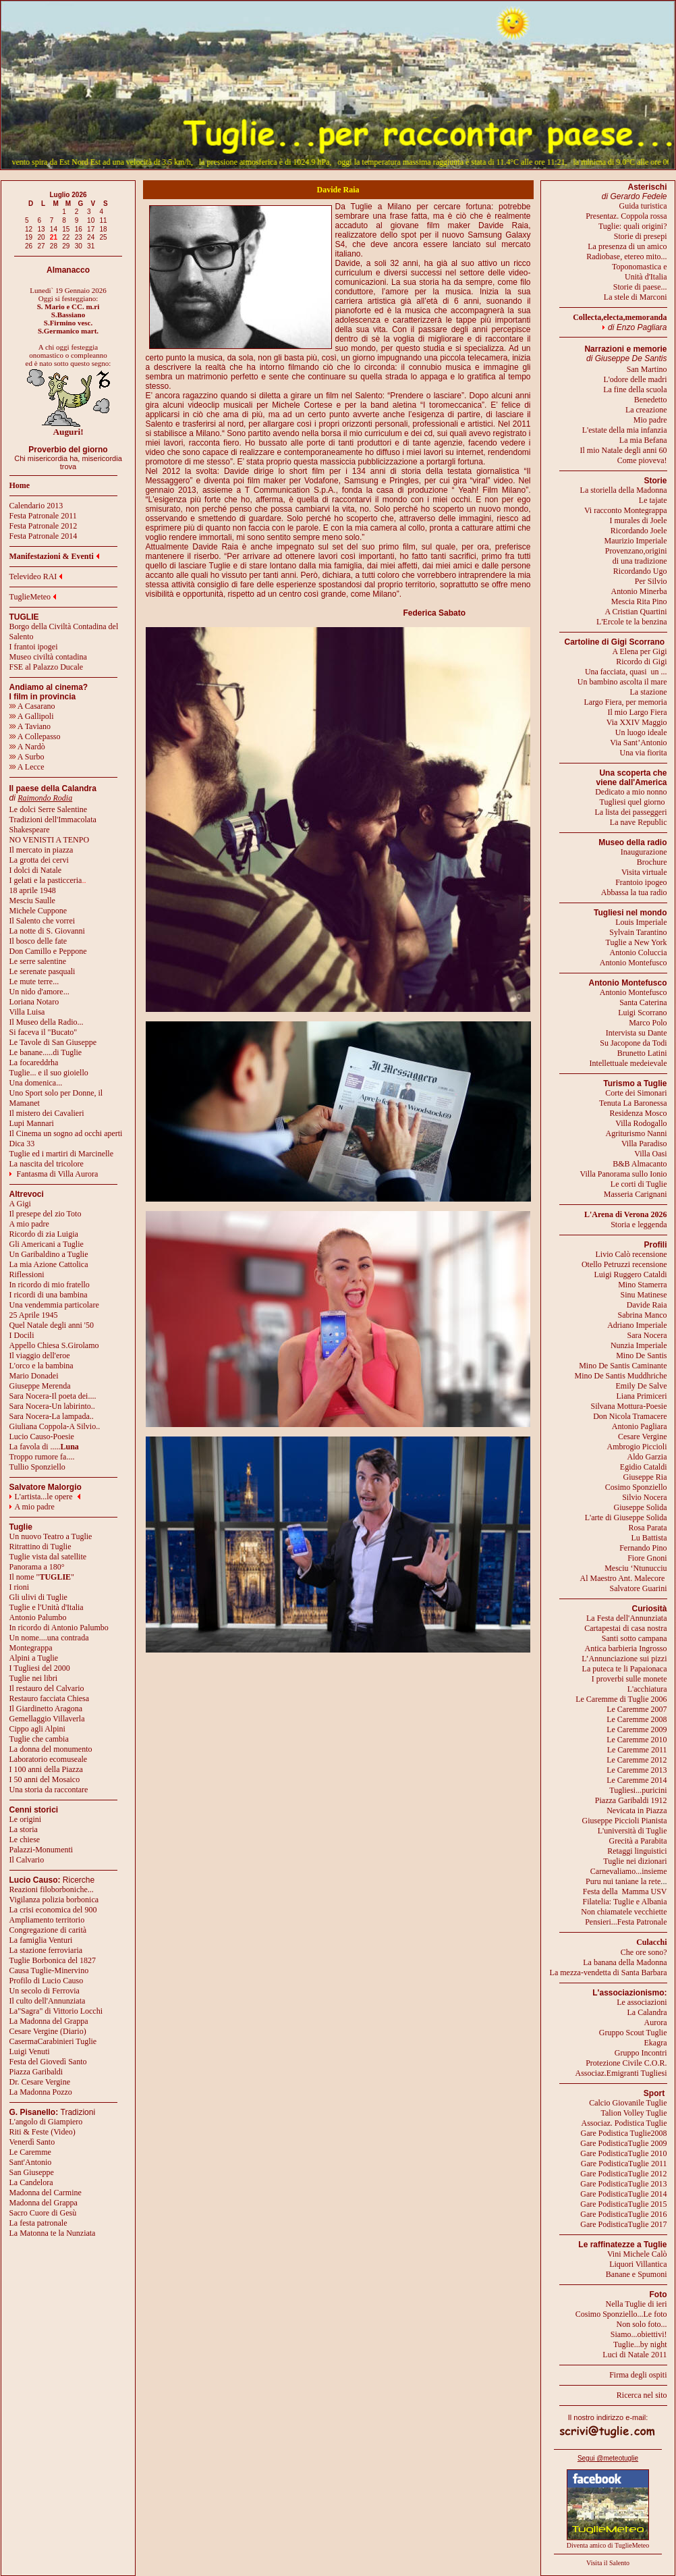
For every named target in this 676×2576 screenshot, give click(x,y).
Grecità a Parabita (638, 1841)
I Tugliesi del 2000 (39, 1668)
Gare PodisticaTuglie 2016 (623, 2214)
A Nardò (27, 746)
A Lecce (27, 767)
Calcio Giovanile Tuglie (628, 2103)
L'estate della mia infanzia (624, 430)
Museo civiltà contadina (48, 657)
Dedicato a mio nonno (631, 792)
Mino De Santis (641, 1355)
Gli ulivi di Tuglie (38, 1597)
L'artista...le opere (44, 1496)
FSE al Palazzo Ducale (46, 667)
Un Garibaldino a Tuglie (48, 1254)
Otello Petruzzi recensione (624, 1264)
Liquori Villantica (638, 2264)
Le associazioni (642, 2002)
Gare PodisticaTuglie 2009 (623, 2143)
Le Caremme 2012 (637, 1760)
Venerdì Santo (32, 2142)
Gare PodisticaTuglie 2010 (623, 2153)
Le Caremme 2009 (637, 1729)
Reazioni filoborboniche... (51, 1889)
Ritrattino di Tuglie (40, 1546)
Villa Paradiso (644, 1143)
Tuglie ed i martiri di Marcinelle (61, 1153)
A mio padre (29, 1224)
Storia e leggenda (639, 1224)
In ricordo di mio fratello (49, 1284)
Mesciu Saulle (32, 900)
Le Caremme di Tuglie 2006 (621, 1699)
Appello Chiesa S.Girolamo (54, 1345)
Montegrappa (31, 1648)
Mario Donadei (34, 1375)
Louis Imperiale (641, 922)
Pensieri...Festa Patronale (626, 1922)
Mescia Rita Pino (639, 601)
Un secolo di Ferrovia (44, 1990)
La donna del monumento (50, 1749)
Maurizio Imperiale (635, 540)
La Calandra (647, 2012)
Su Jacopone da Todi (633, 1043)
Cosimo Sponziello (636, 1487)
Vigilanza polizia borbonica (54, 1899)
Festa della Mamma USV (625, 1891)
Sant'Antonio (30, 2162)
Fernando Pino (643, 1548)
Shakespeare (29, 829)
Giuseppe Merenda (40, 1386)
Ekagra (655, 2042)
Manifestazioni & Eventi (51, 556)
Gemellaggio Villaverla (47, 1718)
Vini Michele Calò (637, 2254)
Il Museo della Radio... (46, 1022)
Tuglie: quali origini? (632, 226)
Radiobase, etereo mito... (626, 256)
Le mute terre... (34, 981)
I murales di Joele (638, 520)
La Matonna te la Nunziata (52, 2233)
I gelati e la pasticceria (45, 880)
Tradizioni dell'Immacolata (52, 819)
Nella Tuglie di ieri (636, 2304)
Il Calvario (27, 1859)
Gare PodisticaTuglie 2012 (623, 2173)
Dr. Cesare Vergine (40, 2082)
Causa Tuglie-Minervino (49, 1970)
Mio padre (650, 420)
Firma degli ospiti (638, 2375)
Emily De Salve (641, 1386)
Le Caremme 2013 (637, 1770)
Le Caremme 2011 (637, 1749)
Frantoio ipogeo (641, 882)
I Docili (21, 1335)
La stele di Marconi (635, 297)
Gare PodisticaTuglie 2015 (623, 2204)
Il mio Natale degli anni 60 (623, 450)
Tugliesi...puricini (638, 1790)
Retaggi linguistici (637, 1851)
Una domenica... (36, 1083)
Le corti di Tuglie (639, 1184)
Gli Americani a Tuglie (46, 1244)
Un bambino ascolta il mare (622, 682)
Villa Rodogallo (641, 1123)
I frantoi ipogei (33, 646)
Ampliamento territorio (47, 1920)
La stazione (648, 692)
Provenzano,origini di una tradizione (636, 556)
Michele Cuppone (38, 910)
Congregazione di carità (48, 1930)
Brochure (652, 862)
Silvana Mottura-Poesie (629, 1406)
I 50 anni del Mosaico (44, 1779)
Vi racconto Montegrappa (625, 510)
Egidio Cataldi (643, 1467)
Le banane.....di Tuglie (45, 1052)
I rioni (19, 1587)
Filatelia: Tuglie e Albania (625, 1901)
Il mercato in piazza (41, 850)
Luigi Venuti (29, 2051)
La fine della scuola (635, 389)
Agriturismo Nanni (636, 1133)
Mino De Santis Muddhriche (621, 1375)
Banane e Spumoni (636, 2274)
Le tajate (653, 500)
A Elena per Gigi (640, 651)
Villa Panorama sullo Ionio (623, 1174)
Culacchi (651, 1942)
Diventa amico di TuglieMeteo (608, 2545)
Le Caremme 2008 (637, 1719)
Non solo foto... (642, 2324)
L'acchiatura (647, 1689)
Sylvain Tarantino (638, 932)
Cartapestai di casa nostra (625, 1628)
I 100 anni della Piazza (46, 1769)
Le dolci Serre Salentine (48, 809)
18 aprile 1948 (32, 890)
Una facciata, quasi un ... (626, 671)
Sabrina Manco (642, 1315)
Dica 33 (22, 1143)
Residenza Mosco (638, 1113)
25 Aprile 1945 (33, 1315)
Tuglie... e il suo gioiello (48, 1072)
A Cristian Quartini (636, 611)
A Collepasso (35, 736)
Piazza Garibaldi (36, 2071)
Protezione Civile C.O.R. (626, 2063)
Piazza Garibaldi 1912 (631, 1800)
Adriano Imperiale (637, 1325)
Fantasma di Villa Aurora (57, 1174)
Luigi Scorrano (642, 1012)
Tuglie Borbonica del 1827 (52, 1960)
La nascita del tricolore (46, 1164)
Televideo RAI (36, 576)
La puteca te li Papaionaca (624, 1668)
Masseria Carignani (635, 1194)
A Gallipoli (31, 716)
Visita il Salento (607, 2563)
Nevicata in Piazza (637, 1810)
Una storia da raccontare (48, 1789)
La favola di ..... (44, 1446)
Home (19, 485)
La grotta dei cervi (39, 860)
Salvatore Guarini (638, 1588)
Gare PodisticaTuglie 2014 (623, 2194)
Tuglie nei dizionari (635, 1861)
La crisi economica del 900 (53, 1909)
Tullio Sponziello (37, 1467)
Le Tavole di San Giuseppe (53, 1042)
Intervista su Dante (636, 1033)
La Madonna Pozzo (40, 2092)
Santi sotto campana (634, 1638)
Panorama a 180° (37, 1567)
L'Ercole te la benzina (631, 621)
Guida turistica (643, 206)
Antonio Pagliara (639, 1426)
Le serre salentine (38, 961)
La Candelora (31, 2182)
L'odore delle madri (635, 379)
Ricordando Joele (639, 530)
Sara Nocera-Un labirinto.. (52, 1406)
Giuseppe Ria (645, 1477)
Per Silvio (651, 581)
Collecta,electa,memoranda (620, 317)
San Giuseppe (31, 2172)
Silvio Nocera (644, 1497)
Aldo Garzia (647, 1456)
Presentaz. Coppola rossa (626, 216)
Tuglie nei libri (33, 1678)
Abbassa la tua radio (634, 892)
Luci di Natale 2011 (634, 2354)
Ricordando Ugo (640, 571)
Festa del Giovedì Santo (48, 2061)
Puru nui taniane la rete (623, 1881)
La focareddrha (34, 1062)
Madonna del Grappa (43, 2202)
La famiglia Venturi (41, 1940)
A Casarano (32, 706)
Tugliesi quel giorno (633, 802)
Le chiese (24, 1839)
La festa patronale (38, 2223)
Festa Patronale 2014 (43, 536)
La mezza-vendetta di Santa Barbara (608, 1972)
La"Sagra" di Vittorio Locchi (56, 2011)
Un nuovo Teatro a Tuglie (50, 1536)
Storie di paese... (640, 287)
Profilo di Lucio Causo (46, 1980)
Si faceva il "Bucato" (43, 1032)
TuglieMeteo (30, 596)
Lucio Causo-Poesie (41, 1436)
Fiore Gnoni (647, 1558)
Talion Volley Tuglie (633, 2113)
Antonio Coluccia (638, 952)
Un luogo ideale (641, 732)
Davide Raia (647, 1305)
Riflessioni (27, 1274)
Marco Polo (648, 1022)
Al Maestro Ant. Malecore (622, 1578)
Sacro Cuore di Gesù (43, 2213)
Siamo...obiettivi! (639, 2334)
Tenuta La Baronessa (633, 1103)
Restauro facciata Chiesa (49, 1698)
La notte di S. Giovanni (47, 931)
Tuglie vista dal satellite (48, 1556)
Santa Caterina (643, 1002)
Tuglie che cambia (39, 1739)
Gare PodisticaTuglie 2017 (623, 2224)
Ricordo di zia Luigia (43, 1234)
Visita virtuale (644, 872)
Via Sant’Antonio (638, 742)
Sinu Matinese (644, 1294)
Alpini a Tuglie (34, 1658)
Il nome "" (41, 1577)
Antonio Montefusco (633, 962)
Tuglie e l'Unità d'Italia (46, 1607)
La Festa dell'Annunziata (626, 1618)
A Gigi (20, 1203)
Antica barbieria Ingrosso (626, 1648)
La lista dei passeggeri (631, 812)
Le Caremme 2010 (637, 1739)
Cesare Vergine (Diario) (47, 2031)
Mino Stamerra (642, 1284)
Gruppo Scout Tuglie (633, 2032)
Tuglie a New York (636, 942)
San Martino (647, 369)
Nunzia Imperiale (639, 1345)
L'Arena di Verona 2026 (625, 1214)
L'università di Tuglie (632, 1830)
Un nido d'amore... (39, 991)
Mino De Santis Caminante (623, 1365)
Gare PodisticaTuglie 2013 (623, 2184)
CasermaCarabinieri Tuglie (53, 2041)
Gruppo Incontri (641, 2053)
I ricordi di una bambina (48, 1294)
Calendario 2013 (36, 505)
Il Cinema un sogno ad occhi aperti (66, 1133)
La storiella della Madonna (623, 490)
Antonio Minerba (639, 591)
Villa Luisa (27, 1012)
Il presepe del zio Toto (45, 1213)
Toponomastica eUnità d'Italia (639, 271)
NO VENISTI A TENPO (49, 839)
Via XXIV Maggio (637, 722)
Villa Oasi (650, 1153)
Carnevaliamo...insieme (628, 1871)
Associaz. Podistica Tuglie (624, 2123)
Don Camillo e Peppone (48, 951)
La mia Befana (643, 440)
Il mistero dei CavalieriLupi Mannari (46, 1118)
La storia (23, 1829)
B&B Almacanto (640, 1164)
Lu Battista (649, 1537)
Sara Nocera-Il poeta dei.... (52, 1396)
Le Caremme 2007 (637, 1709)
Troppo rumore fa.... (42, 1456)
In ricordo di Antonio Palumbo (59, 1627)
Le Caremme (30, 2152)
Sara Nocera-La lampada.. (51, 1416)
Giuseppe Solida (640, 1507)
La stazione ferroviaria (46, 1950)
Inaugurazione (644, 852)
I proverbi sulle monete (629, 1679)
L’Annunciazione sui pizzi (624, 1658)
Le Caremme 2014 (637, 1780)
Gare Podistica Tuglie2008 (624, 2133)
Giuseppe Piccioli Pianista (624, 1820)
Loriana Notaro (34, 1002)
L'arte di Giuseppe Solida (626, 1517)
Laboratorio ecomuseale (48, 1759)
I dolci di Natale (35, 870)
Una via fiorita (643, 752)
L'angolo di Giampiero (46, 2121)
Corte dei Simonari (636, 1093)
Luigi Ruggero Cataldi (630, 1274)
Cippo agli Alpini (37, 1729)
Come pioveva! (642, 460)
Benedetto (650, 399)
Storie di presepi (640, 236)
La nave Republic (638, 822)
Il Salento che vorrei (42, 920)
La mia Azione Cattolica (48, 1264)
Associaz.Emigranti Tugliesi (621, 2073)
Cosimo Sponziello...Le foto (621, 2314)
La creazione (646, 409)
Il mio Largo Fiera (637, 712)
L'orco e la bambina (41, 1365)
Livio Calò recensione (631, 1254)
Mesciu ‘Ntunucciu (635, 1568)
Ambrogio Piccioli (637, 1446)
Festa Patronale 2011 (43, 515)
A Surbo (27, 756)
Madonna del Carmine (45, 2192)
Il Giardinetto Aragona (46, 1708)
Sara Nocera (647, 1335)
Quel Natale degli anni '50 (51, 1325)
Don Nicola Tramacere (630, 1416)
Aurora (655, 2022)
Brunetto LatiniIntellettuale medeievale (628, 1058)
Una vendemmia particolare (54, 1305)
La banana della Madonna (625, 1962)
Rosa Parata (648, 1527)
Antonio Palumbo (38, 1617)
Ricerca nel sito (642, 2395)
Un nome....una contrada (49, 1637)
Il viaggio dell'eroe (39, 1355)
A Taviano (30, 726)
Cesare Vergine (642, 1436)
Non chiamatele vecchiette (624, 1911)
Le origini (25, 1819)
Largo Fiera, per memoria (625, 702)
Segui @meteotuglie (608, 2458)
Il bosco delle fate (38, 941)
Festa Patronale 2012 (43, 526)
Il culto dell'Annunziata (47, 2001)
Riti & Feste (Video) (42, 2132)
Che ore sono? (644, 1952)
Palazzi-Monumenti (41, 1849)
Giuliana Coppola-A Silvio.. (55, 1426)
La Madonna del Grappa (48, 2021)
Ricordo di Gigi (641, 661)
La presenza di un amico (627, 246)
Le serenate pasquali (42, 971)
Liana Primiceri (642, 1396)
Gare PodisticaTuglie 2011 (624, 2163)
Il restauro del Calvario (46, 1688)
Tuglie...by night (640, 2344)
